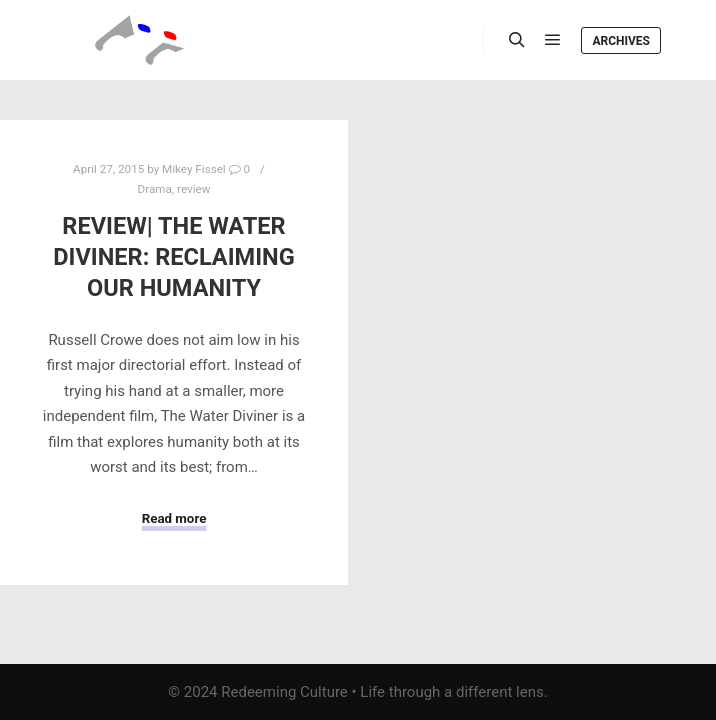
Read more (174, 518)
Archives (621, 41)
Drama (155, 189)
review (193, 189)
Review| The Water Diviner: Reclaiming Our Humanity (173, 256)
